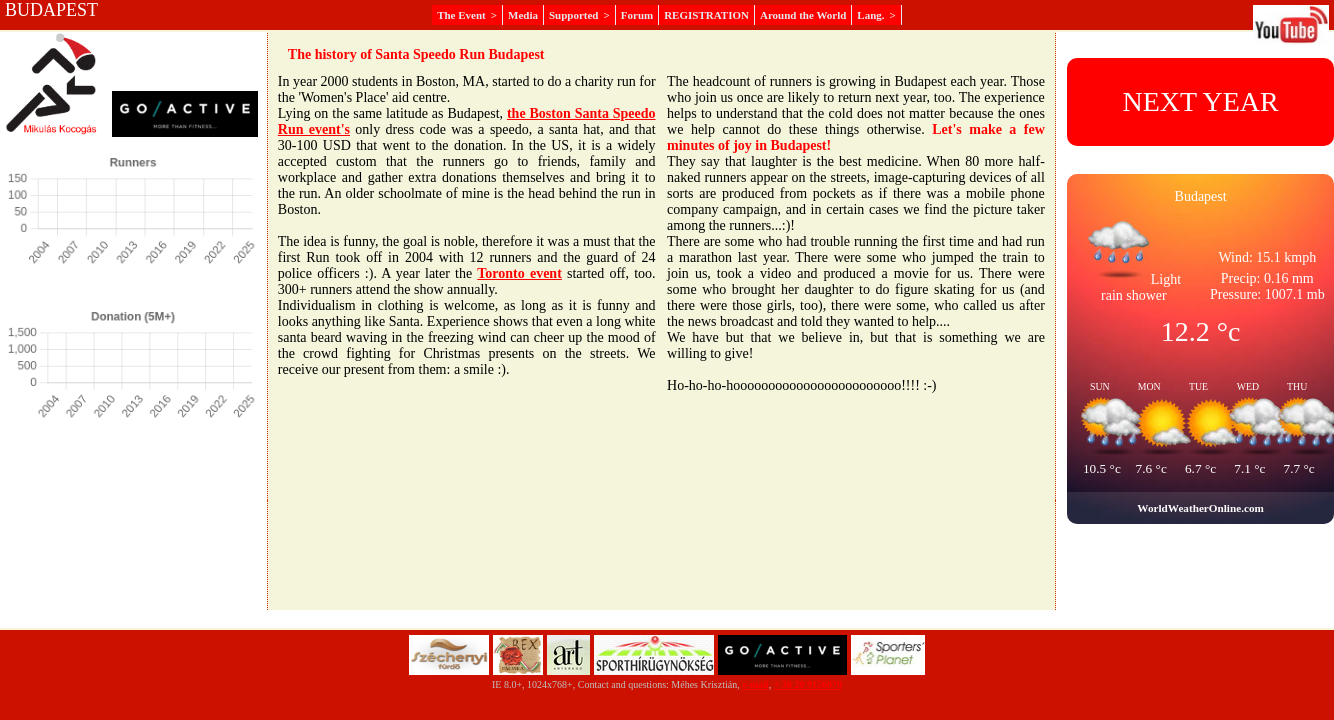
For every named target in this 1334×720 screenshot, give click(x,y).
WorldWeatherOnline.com (1200, 508)
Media (523, 15)
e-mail (755, 684)
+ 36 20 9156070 (808, 684)
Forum (637, 15)
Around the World (803, 15)
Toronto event (519, 273)
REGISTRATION (706, 15)
